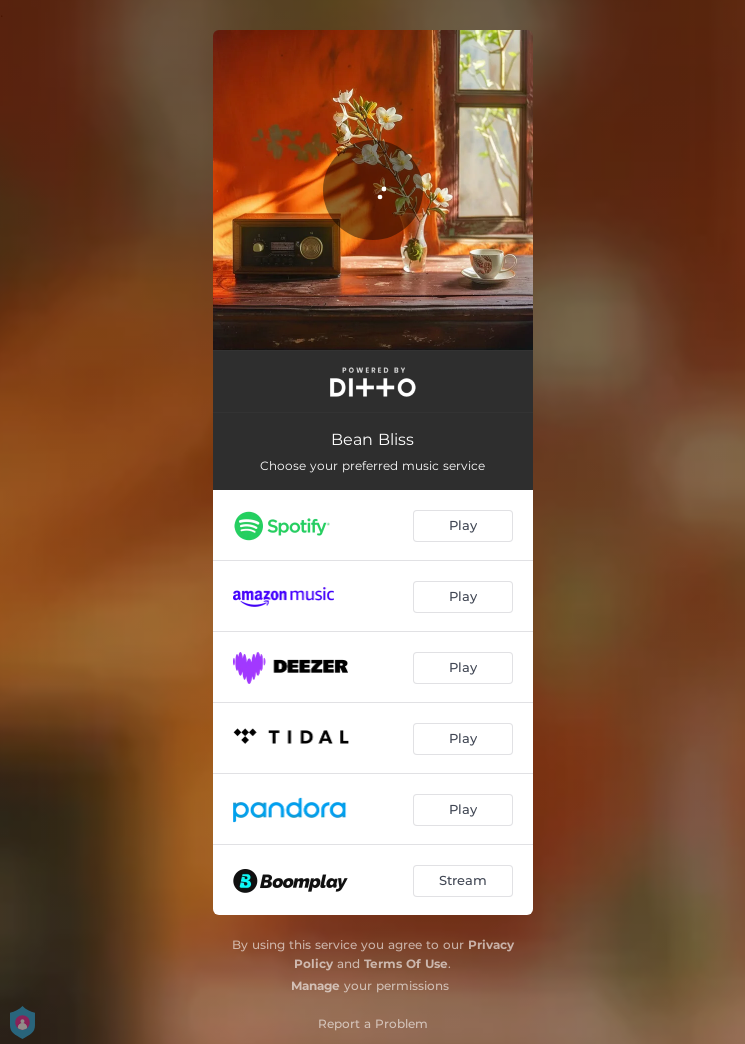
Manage (315, 985)
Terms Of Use (406, 963)
